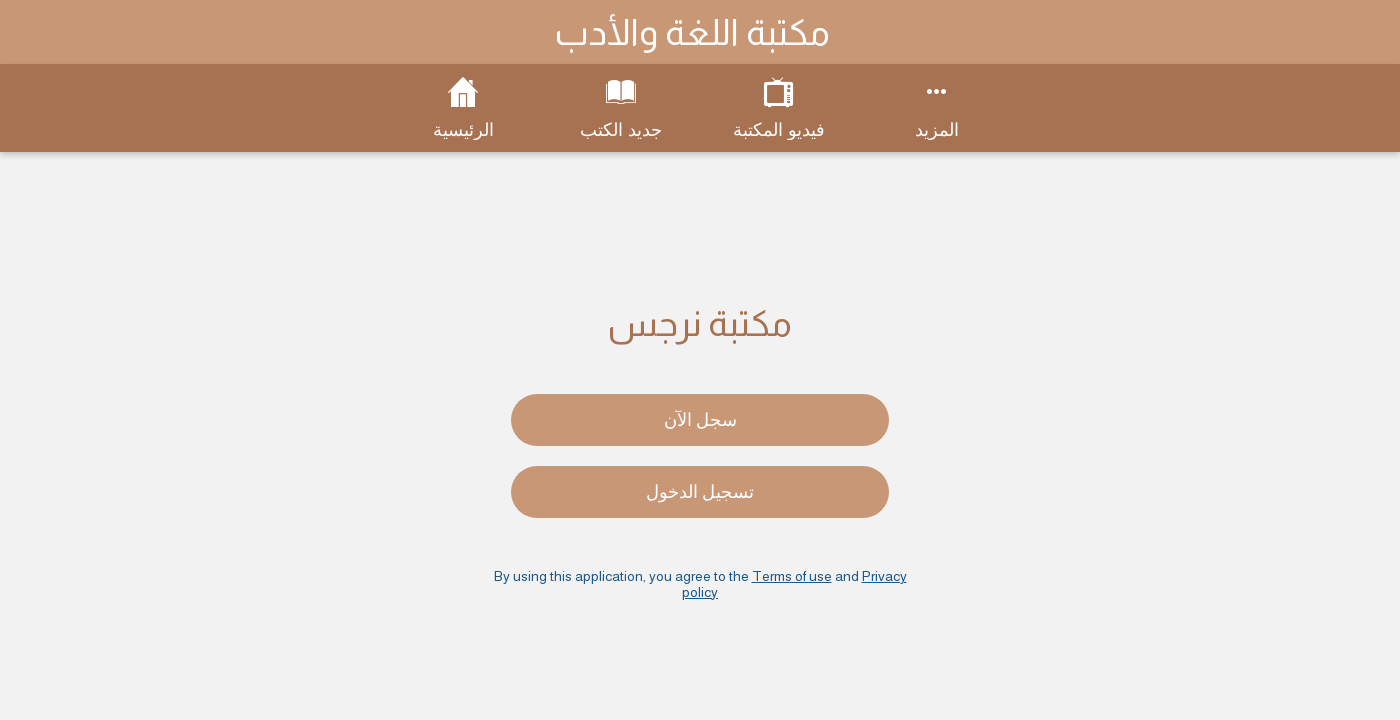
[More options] (937, 108)
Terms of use (792, 576)
